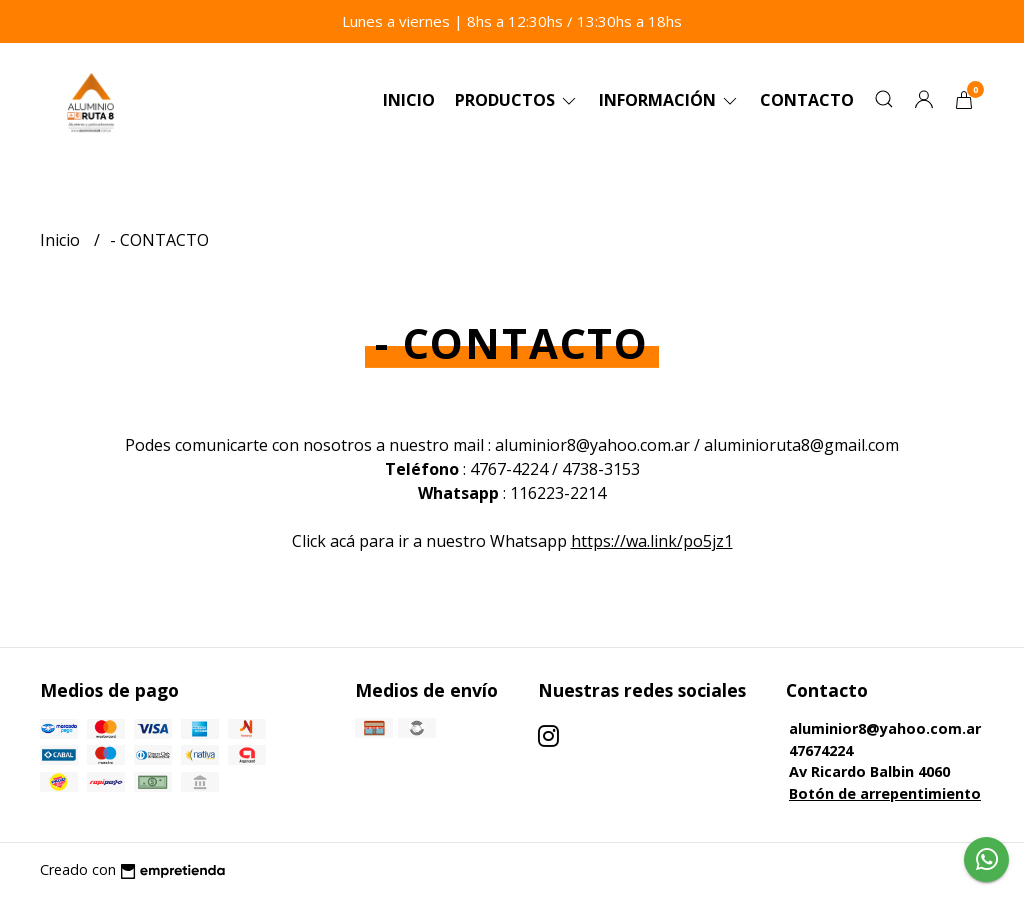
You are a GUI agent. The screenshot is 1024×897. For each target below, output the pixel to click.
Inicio (409, 100)
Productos (517, 100)
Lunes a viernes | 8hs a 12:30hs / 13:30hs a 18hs (512, 21)
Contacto (807, 100)
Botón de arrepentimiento (885, 793)
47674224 (821, 750)
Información (669, 100)
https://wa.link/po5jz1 (652, 541)
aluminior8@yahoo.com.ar (885, 728)
